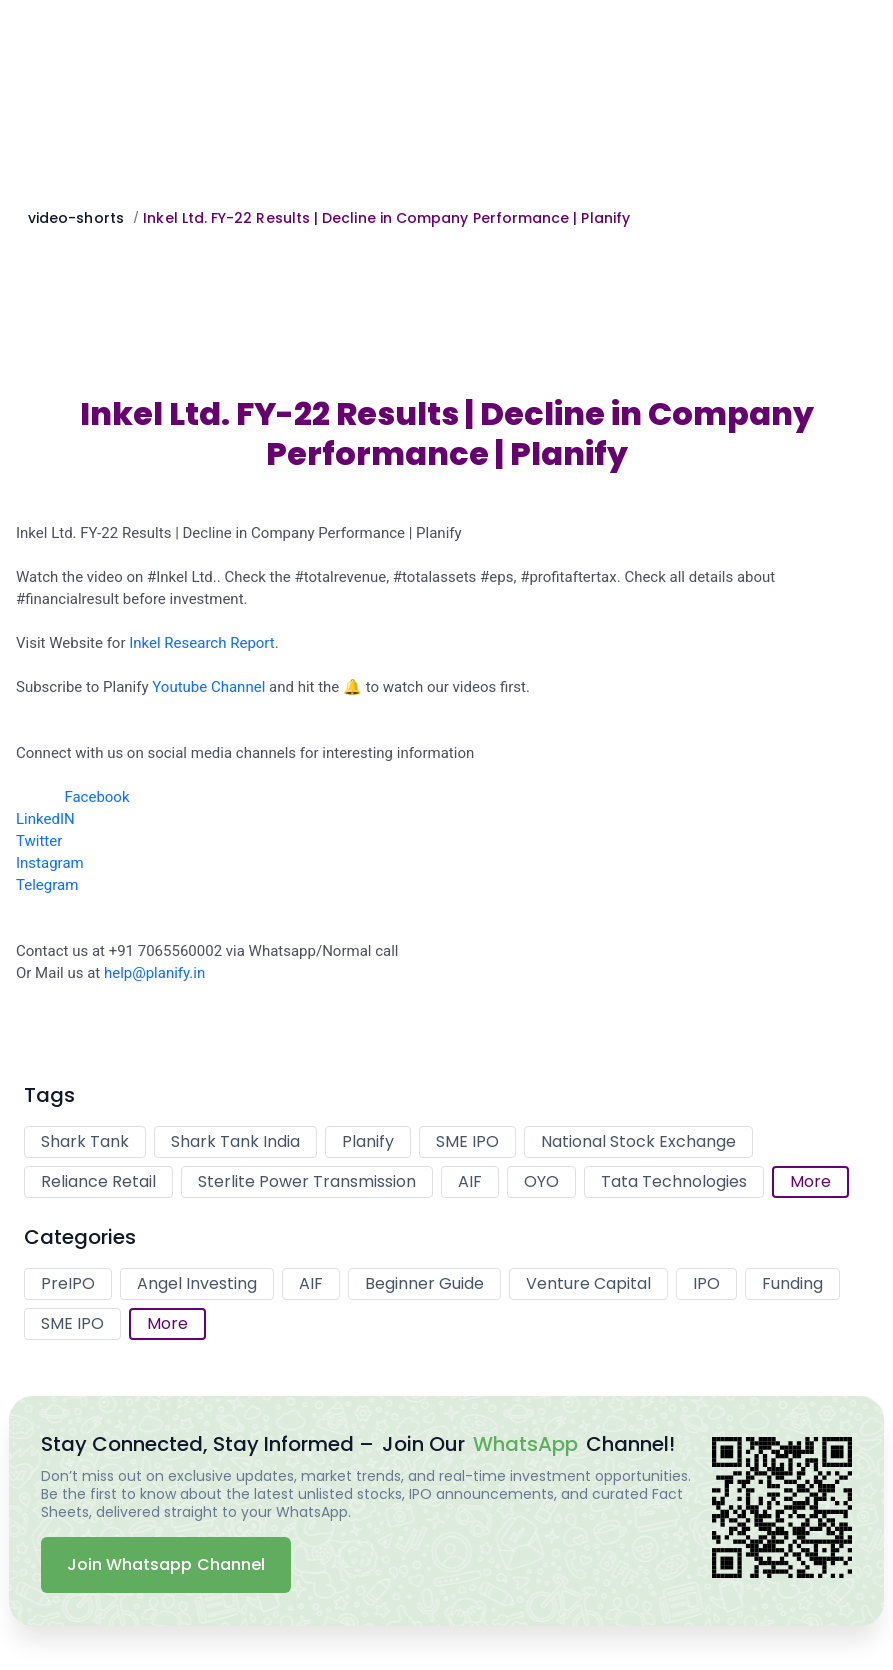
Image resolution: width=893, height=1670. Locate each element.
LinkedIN (45, 819)
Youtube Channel (208, 687)
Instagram (50, 863)
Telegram (47, 885)
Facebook (96, 797)
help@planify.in (154, 973)
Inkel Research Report (202, 643)
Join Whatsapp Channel (166, 1564)
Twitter (39, 841)
